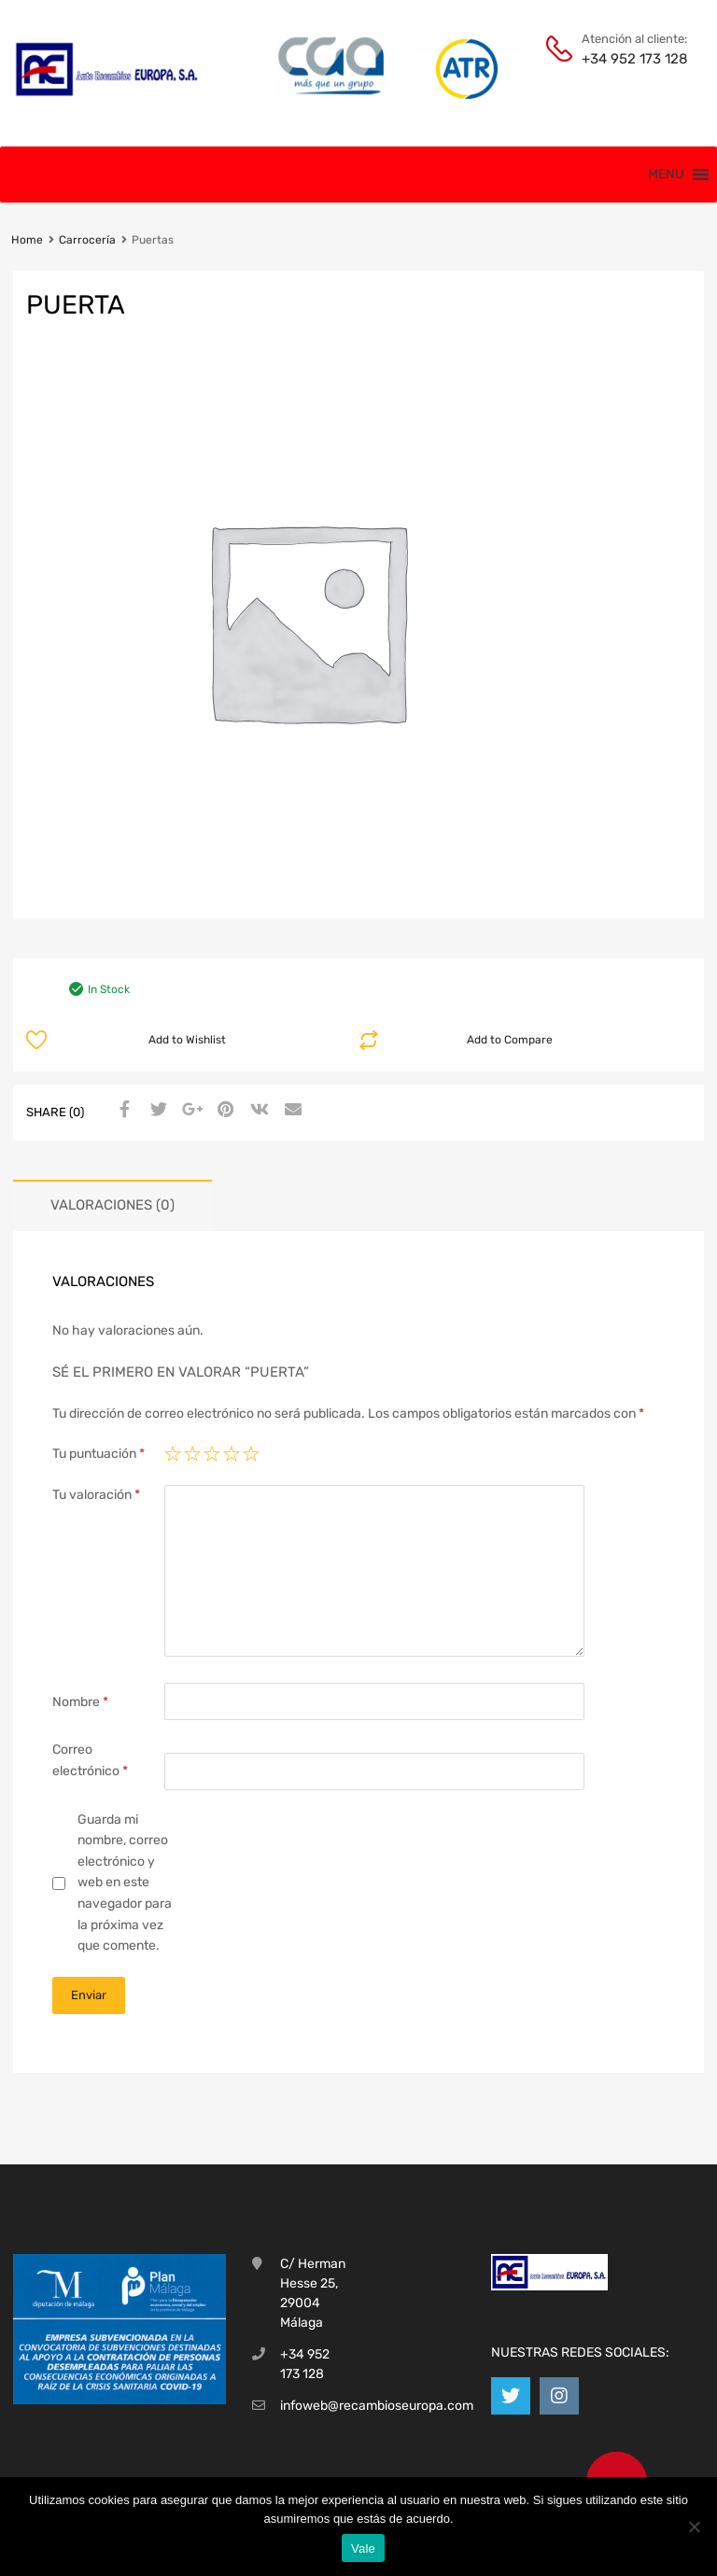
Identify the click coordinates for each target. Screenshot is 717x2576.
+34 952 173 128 (627, 58)
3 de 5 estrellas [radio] (212, 1454)
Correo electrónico (90, 1760)
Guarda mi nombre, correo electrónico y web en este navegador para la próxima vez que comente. (124, 1883)
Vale (363, 2548)
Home (27, 239)
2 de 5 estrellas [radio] (192, 1454)
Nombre (80, 1702)
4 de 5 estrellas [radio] (231, 1454)
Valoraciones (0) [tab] (112, 1205)
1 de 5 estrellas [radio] (172, 1454)
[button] (666, 175)
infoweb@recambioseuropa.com (376, 2406)
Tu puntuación (98, 1454)
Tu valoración (96, 1495)
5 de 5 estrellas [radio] (251, 1454)
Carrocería (87, 239)
